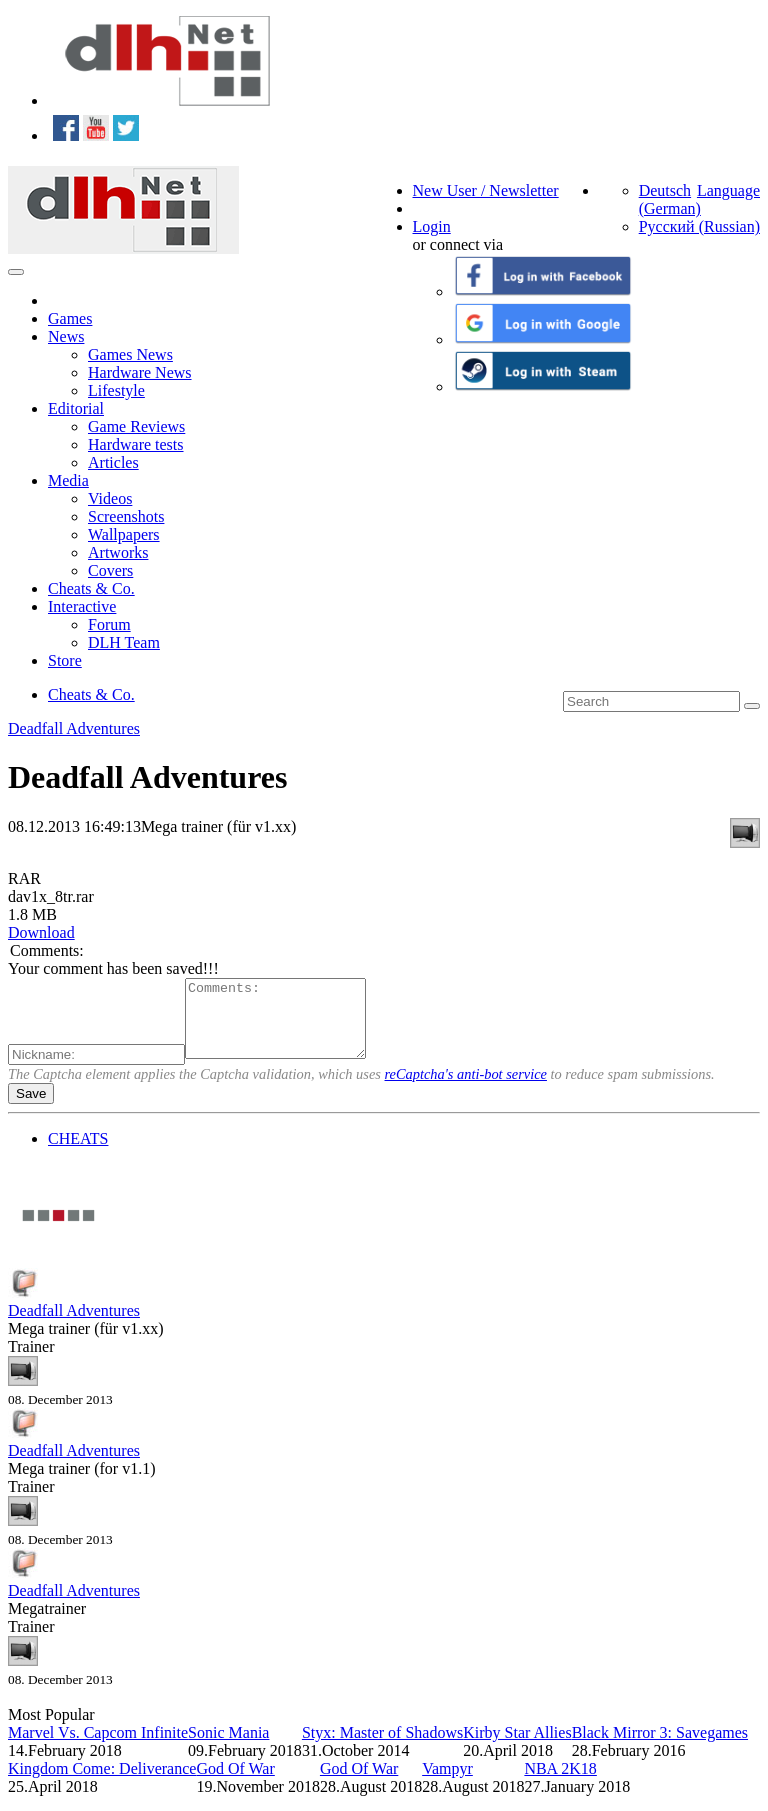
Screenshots (126, 516)
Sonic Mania (228, 1747)
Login (432, 226)
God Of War (235, 1783)
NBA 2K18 (560, 1783)
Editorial (76, 408)
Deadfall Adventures (74, 728)
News (66, 336)
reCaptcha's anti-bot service (466, 1089)
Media (68, 480)
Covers (110, 570)
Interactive (82, 606)
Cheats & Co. (91, 588)
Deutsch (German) (670, 199)
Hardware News (140, 372)
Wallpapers (124, 534)
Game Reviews (136, 426)
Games (70, 318)
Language (728, 190)
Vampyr (447, 1783)
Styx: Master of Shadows (382, 1747)
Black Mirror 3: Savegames (660, 1747)
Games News (130, 354)
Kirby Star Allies (517, 1747)
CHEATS (78, 1153)
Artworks (118, 552)
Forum (109, 624)
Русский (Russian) (699, 226)
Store (65, 660)
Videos (110, 498)
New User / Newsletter (486, 190)
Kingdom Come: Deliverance (102, 1783)
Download (41, 932)
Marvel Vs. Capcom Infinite (98, 1747)
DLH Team (124, 642)
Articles (113, 462)
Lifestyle (116, 390)
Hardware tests (136, 444)
